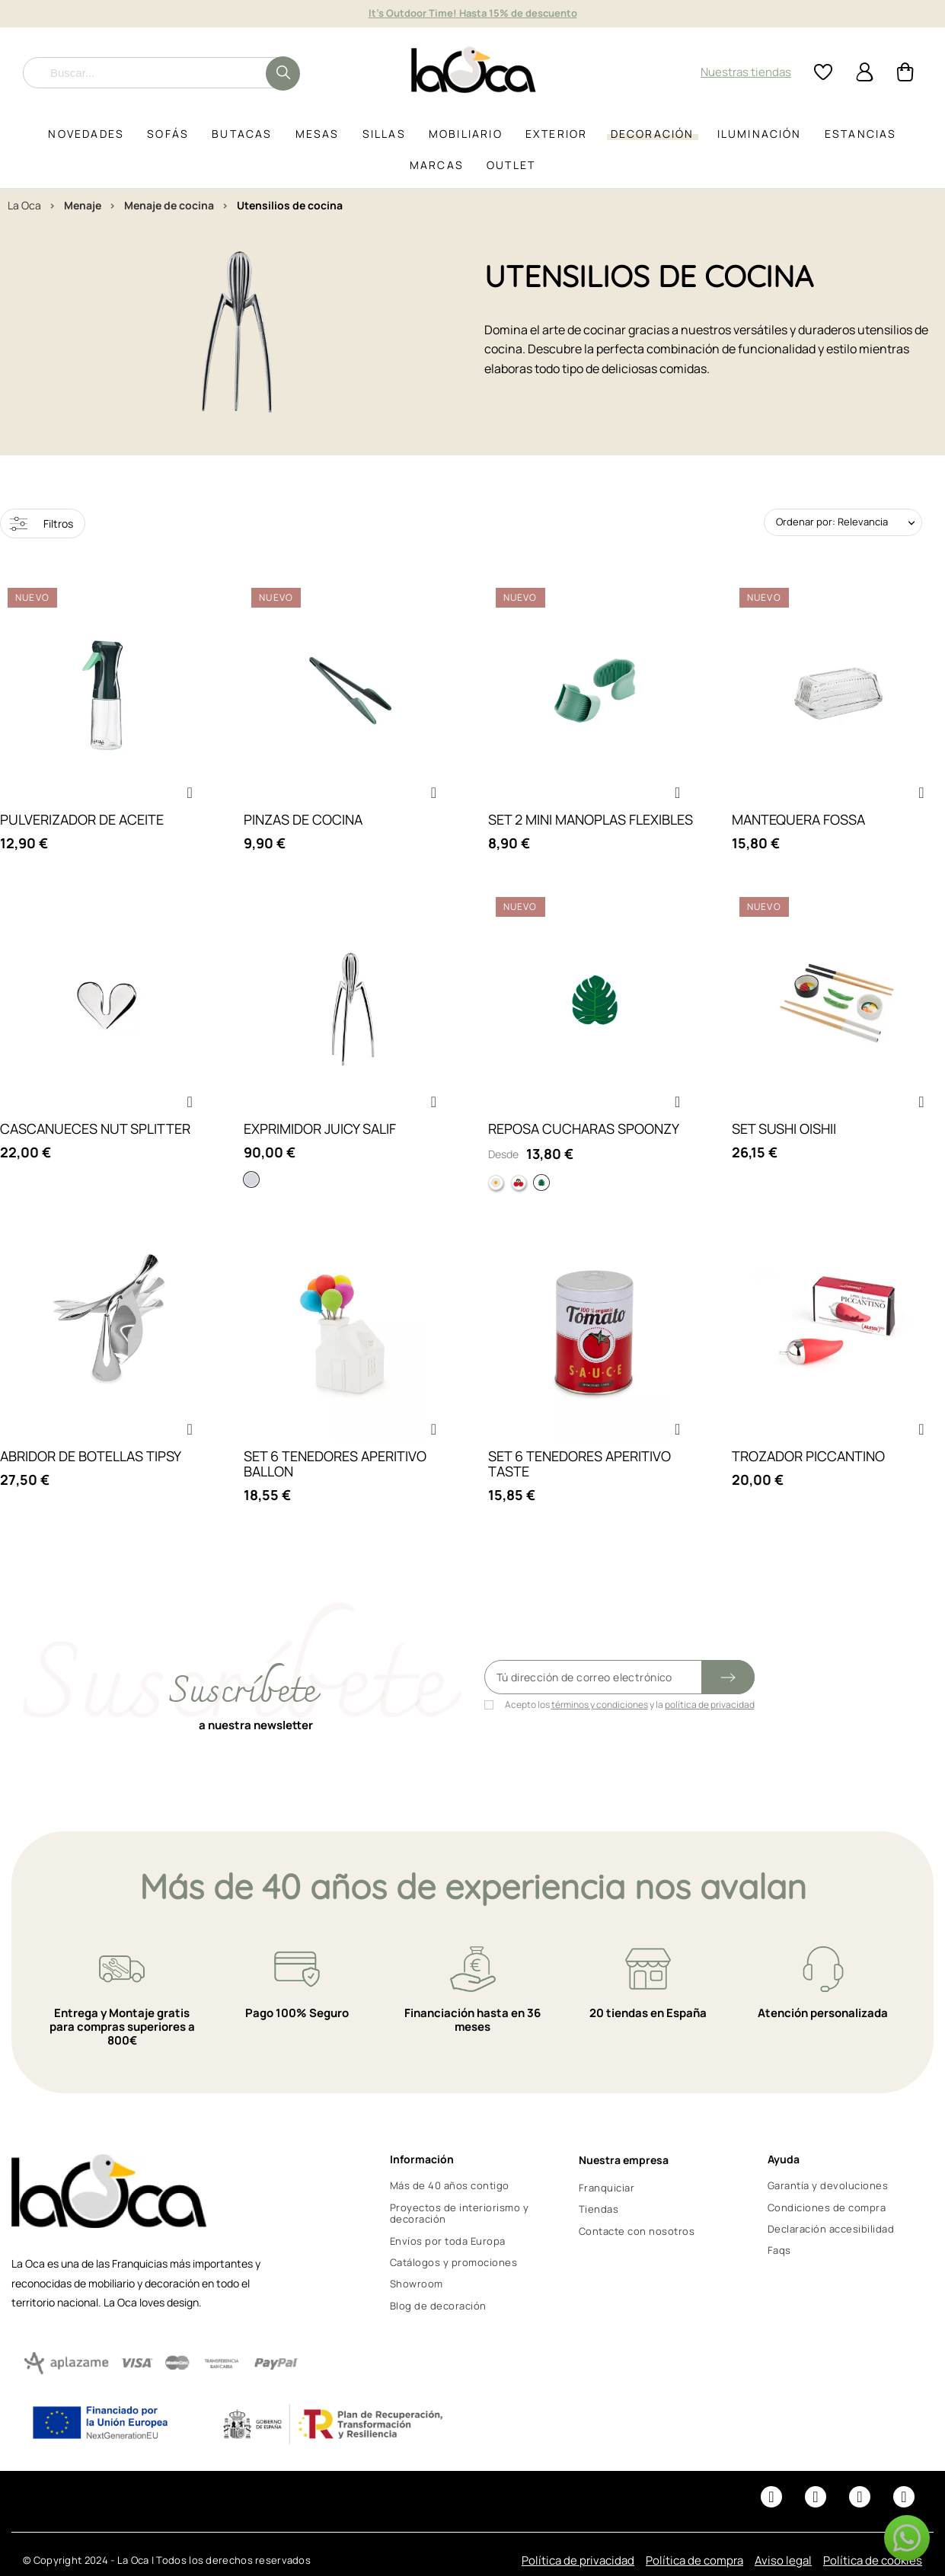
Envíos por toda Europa (448, 2241)
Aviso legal (783, 2560)
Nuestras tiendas (746, 72)
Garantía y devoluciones (828, 2185)
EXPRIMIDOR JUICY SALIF (320, 1128)
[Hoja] (541, 1182)
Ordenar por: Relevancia (832, 521)
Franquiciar (607, 2188)
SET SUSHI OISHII (784, 1128)
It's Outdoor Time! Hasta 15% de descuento (473, 13)
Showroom (416, 2283)
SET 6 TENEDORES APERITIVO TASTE (579, 1463)
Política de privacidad (578, 2560)
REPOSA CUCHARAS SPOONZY (583, 1128)
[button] (189, 792)
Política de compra (694, 2560)
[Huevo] (495, 1182)
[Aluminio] (251, 1179)
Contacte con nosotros (637, 2231)
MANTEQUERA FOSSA (798, 819)
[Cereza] (518, 1182)
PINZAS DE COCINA (303, 819)
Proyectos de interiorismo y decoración (459, 2213)
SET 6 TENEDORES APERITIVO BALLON (335, 1463)
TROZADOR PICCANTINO (808, 1456)
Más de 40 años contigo (449, 2185)
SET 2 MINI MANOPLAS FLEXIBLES (590, 819)
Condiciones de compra (827, 2207)
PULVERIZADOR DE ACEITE (82, 819)
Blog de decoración (438, 2306)
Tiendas (599, 2209)
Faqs (779, 2250)
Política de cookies (872, 2560)
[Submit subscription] (728, 1677)
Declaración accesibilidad (831, 2229)
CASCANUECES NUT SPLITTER (95, 1128)
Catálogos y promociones (454, 2262)
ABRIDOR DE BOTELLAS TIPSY (90, 1456)
